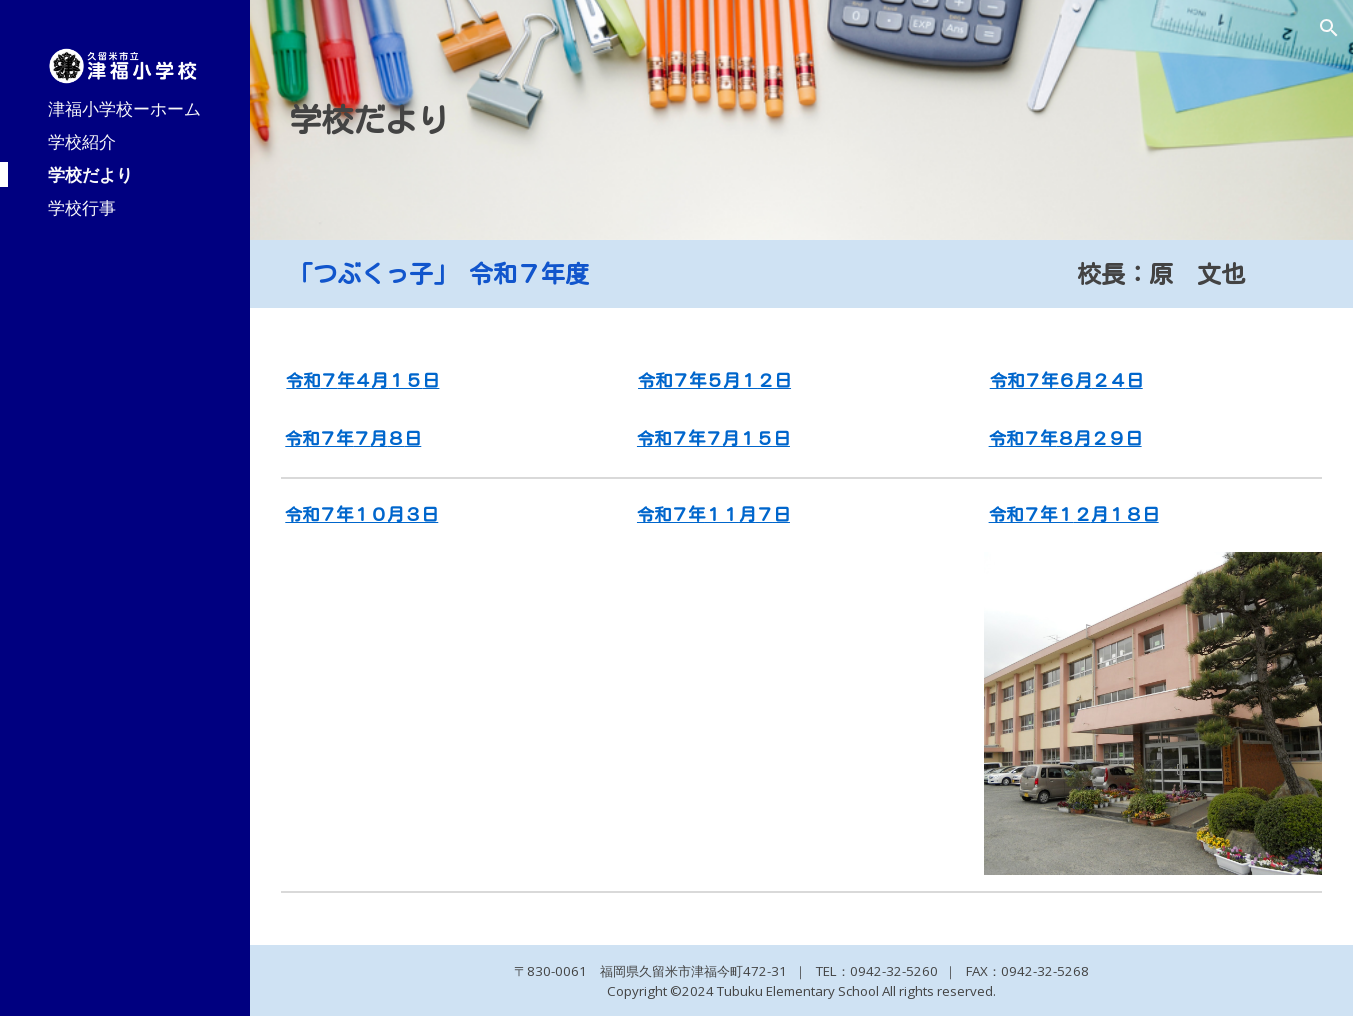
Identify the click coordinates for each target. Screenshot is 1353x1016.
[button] (1329, 28)
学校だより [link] (90, 174)
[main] (802, 120)
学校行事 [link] (82, 207)
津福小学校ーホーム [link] (124, 108)
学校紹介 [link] (82, 141)
